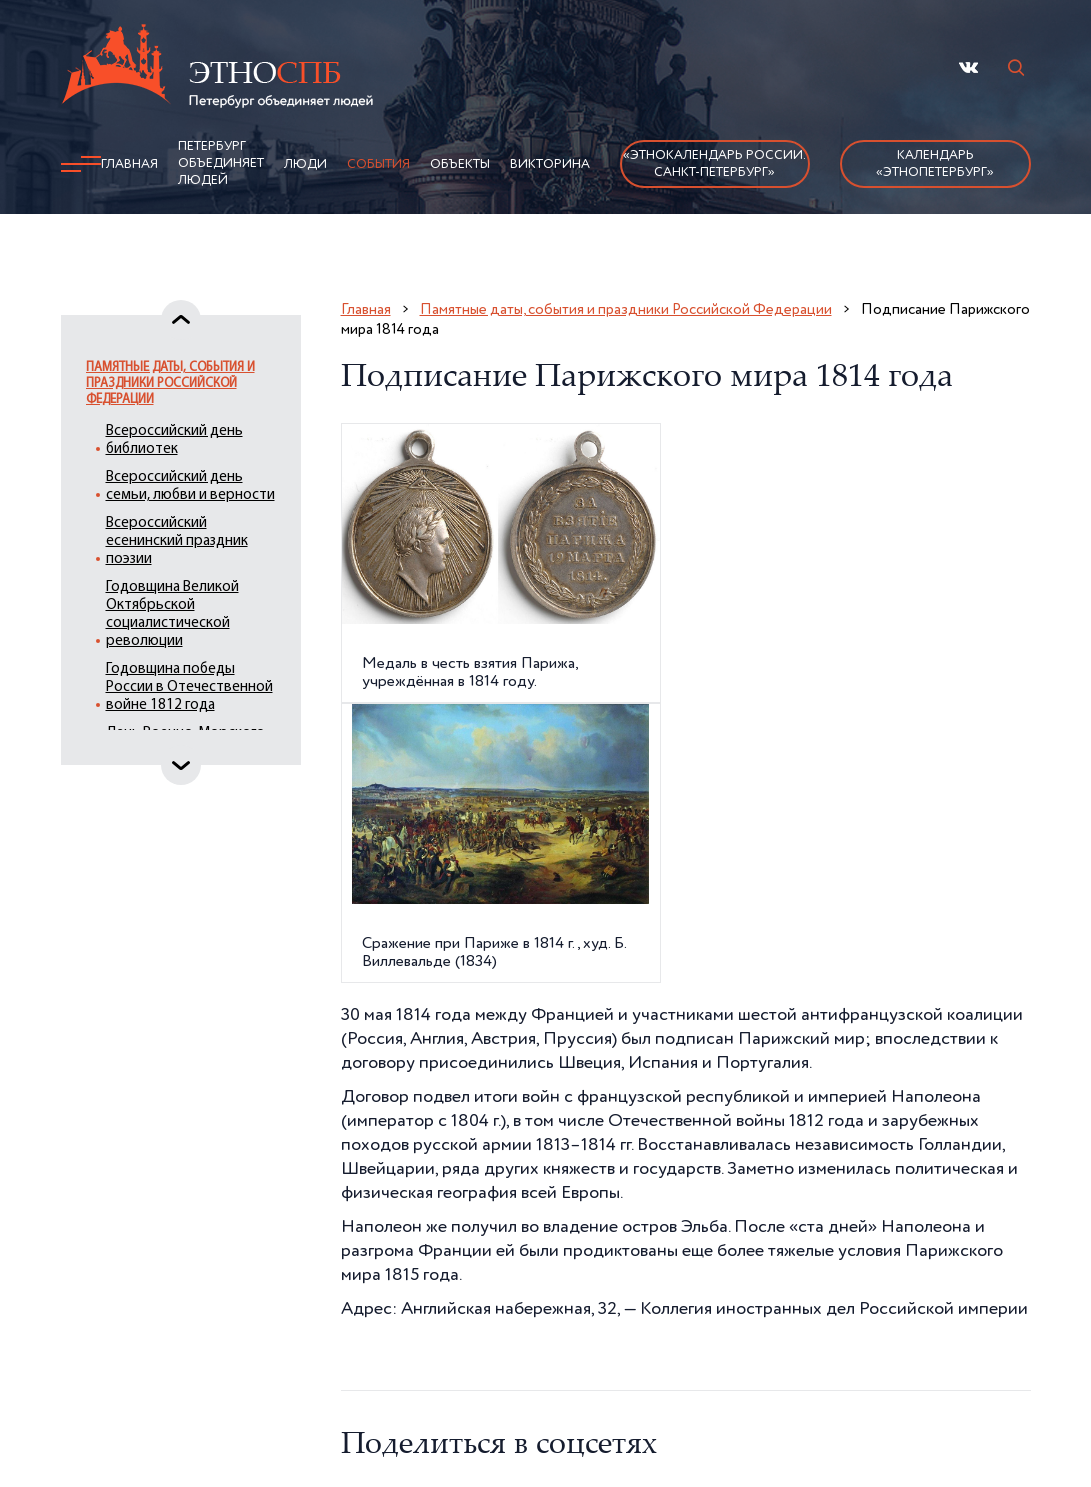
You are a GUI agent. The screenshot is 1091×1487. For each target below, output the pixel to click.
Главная (129, 164)
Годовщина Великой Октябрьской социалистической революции (172, 614)
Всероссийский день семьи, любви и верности (190, 486)
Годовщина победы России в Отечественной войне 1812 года (189, 687)
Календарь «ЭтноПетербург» (935, 164)
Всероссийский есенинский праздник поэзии (177, 541)
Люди (305, 164)
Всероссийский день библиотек (174, 440)
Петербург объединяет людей (221, 163)
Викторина (550, 164)
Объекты (460, 164)
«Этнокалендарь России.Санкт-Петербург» (714, 164)
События (378, 164)
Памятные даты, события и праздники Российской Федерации (170, 383)
